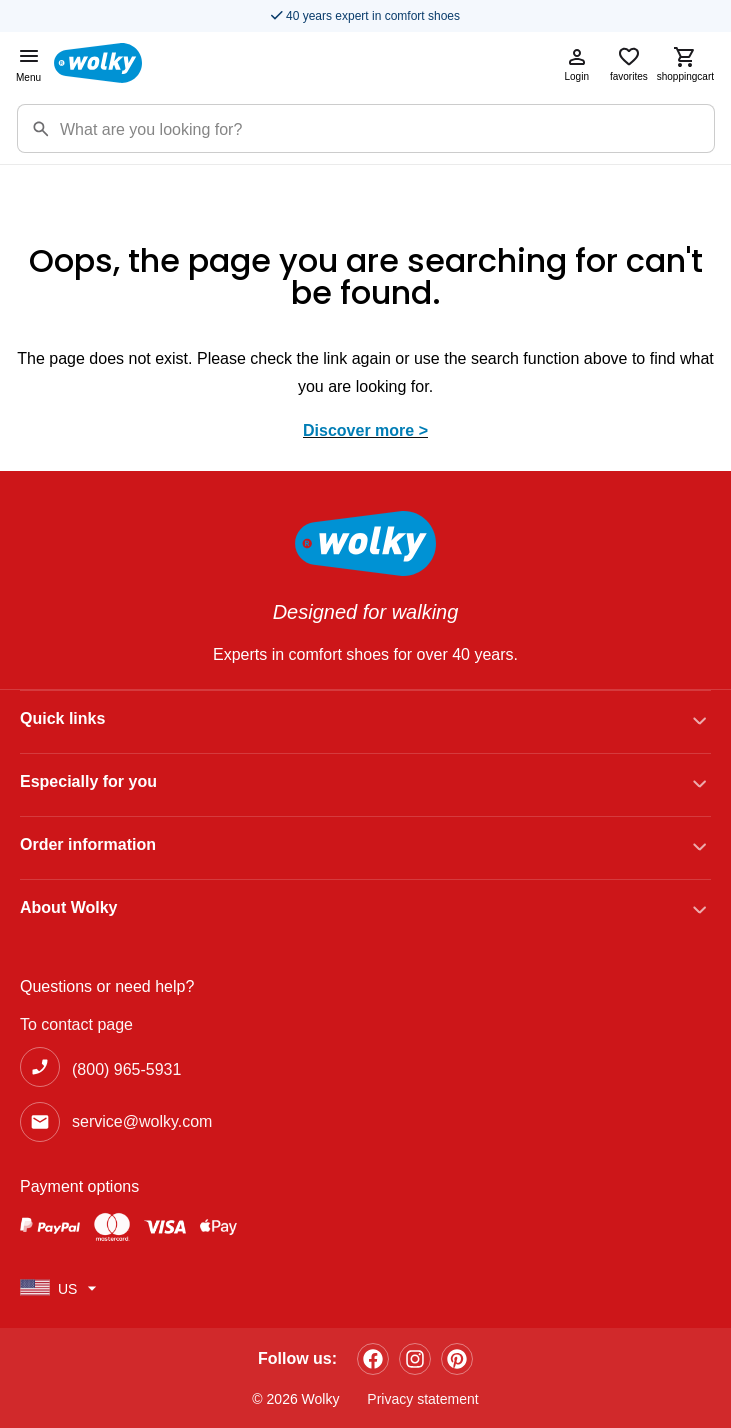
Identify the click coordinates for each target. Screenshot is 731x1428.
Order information (88, 844)
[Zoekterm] (387, 128)
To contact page (76, 1024)
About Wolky (68, 907)
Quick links (62, 718)
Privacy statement (422, 1399)
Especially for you (88, 781)
